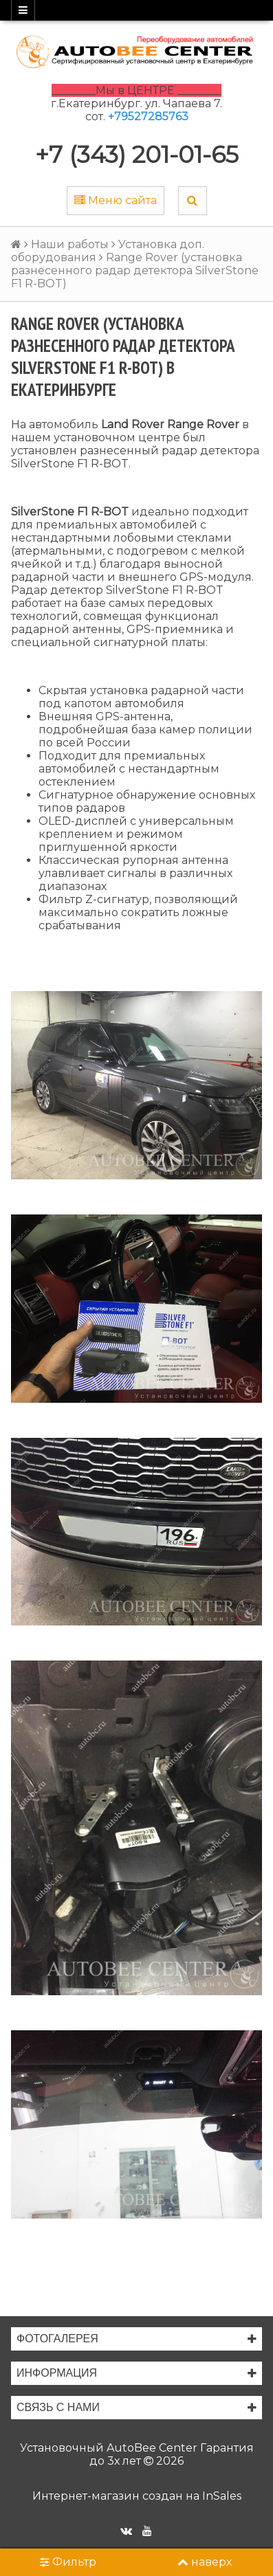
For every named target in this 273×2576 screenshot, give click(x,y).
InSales (221, 2495)
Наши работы (70, 244)
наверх (204, 2561)
